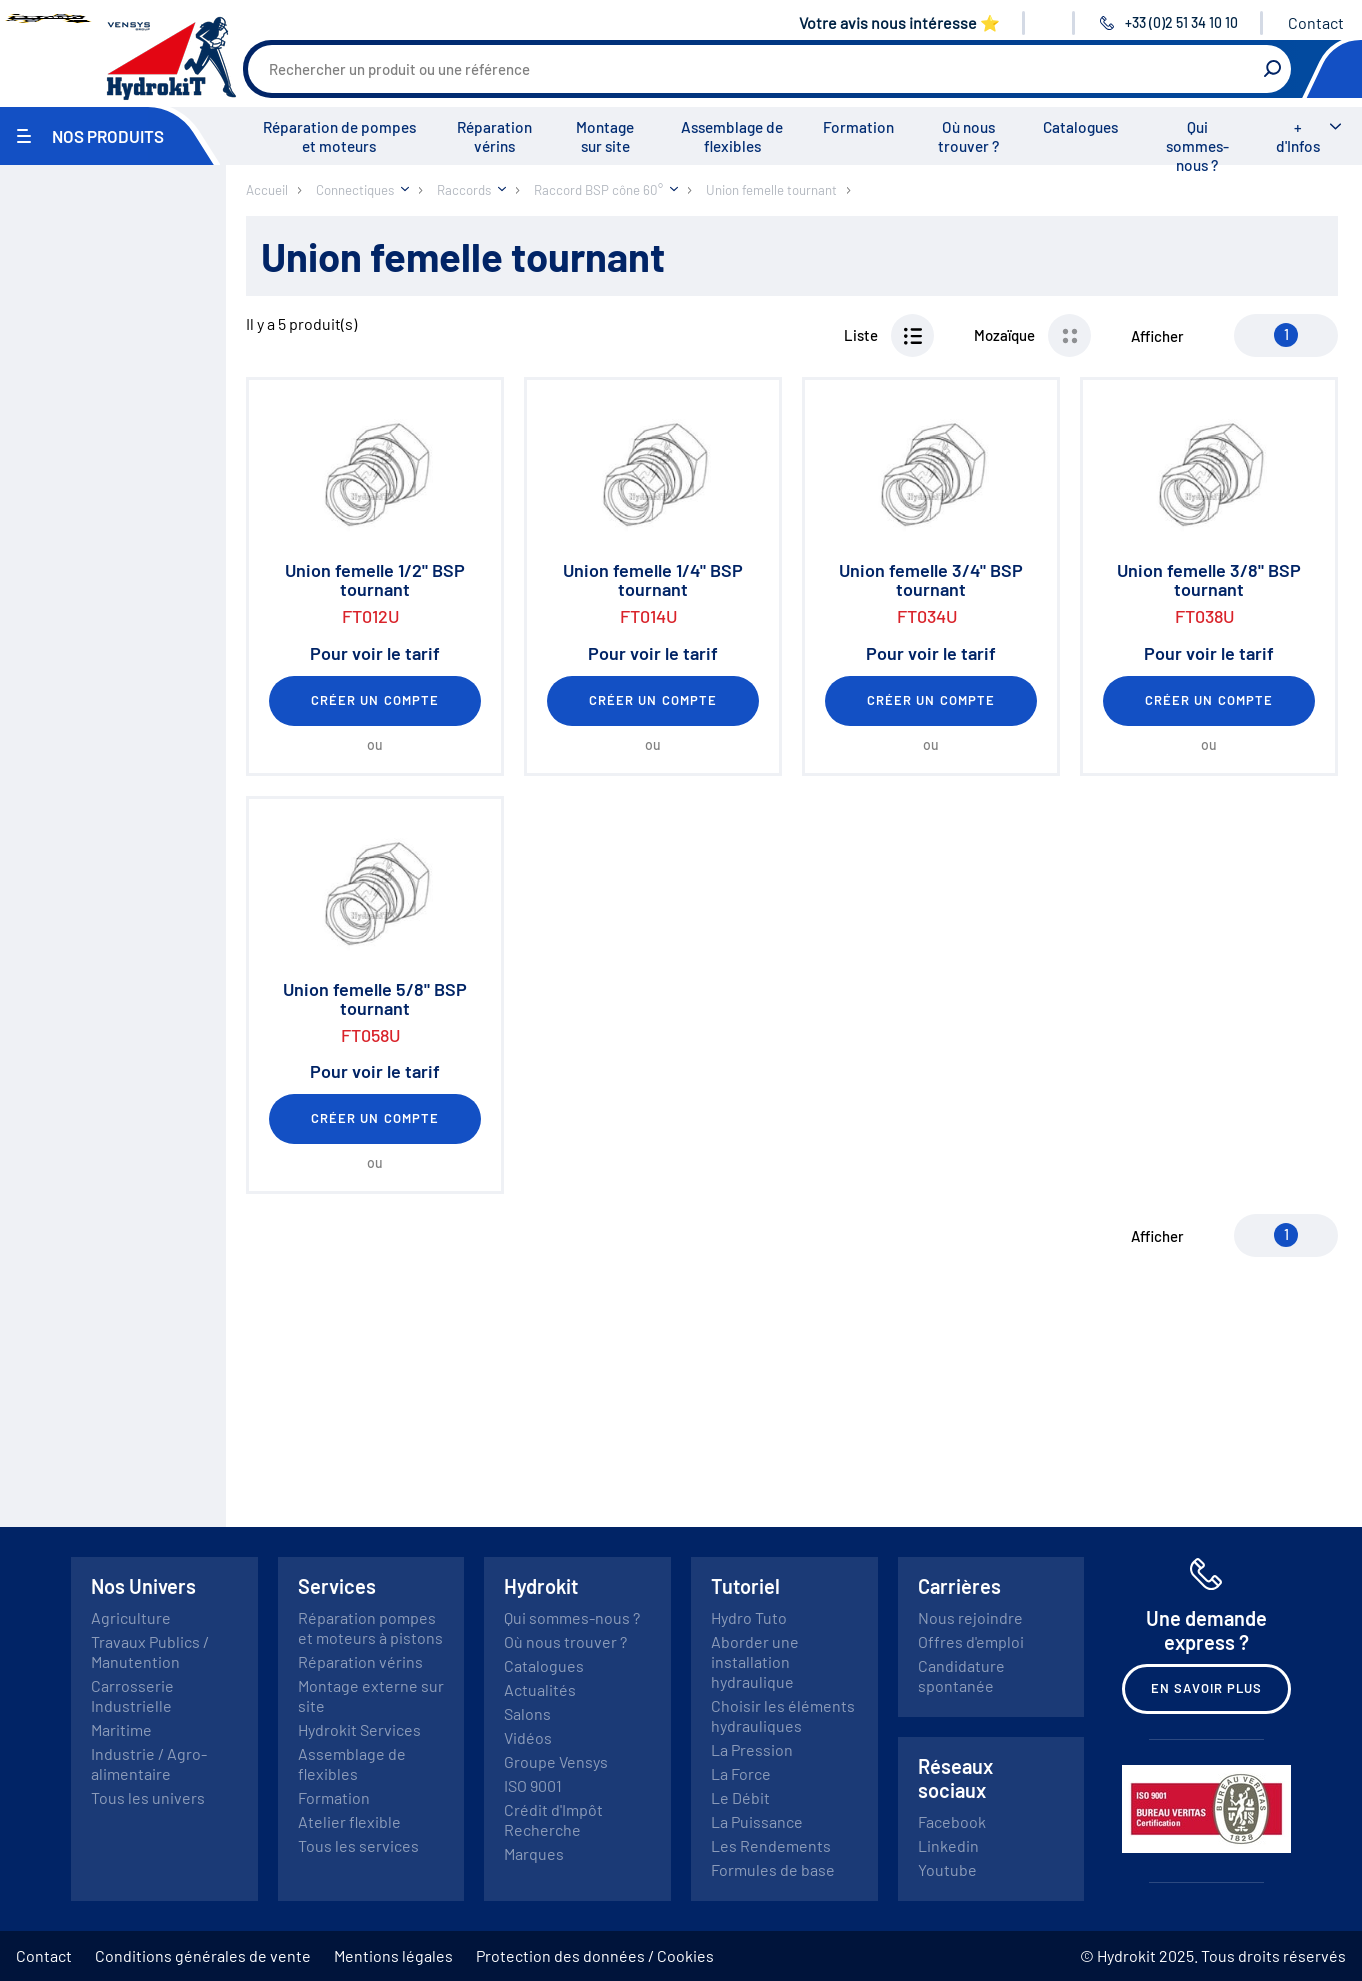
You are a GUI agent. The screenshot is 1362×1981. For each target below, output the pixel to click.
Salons (527, 1713)
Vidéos (528, 1737)
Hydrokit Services (359, 1729)
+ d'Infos (1298, 136)
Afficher (1157, 336)
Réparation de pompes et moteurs (339, 136)
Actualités (540, 1689)
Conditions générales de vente (203, 1955)
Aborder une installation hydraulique (755, 1661)
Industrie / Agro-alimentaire (149, 1763)
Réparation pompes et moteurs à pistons (370, 1627)
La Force (741, 1773)
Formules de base (773, 1869)
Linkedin (948, 1845)
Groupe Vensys (556, 1761)
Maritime (121, 1729)
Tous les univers (148, 1797)
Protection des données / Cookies (595, 1955)
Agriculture (131, 1617)
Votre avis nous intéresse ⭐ (899, 22)
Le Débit (740, 1797)
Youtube (947, 1869)
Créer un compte (375, 700)
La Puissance (757, 1821)
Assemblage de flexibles (732, 136)
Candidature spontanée (961, 1675)
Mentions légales (393, 1955)
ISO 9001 (533, 1785)
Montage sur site (605, 136)
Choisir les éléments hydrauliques (783, 1715)
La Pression (752, 1749)
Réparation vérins (494, 136)
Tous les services (358, 1845)
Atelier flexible (349, 1821)
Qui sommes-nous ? (1197, 146)
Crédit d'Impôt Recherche (553, 1819)
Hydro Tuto (749, 1617)
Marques (534, 1853)
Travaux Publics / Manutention (150, 1651)
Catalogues (1080, 127)
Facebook (952, 1821)
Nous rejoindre (970, 1617)
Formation (858, 127)
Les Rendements (771, 1845)
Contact (1316, 22)
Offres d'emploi (971, 1641)
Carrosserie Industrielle (132, 1695)
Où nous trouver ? (968, 136)
